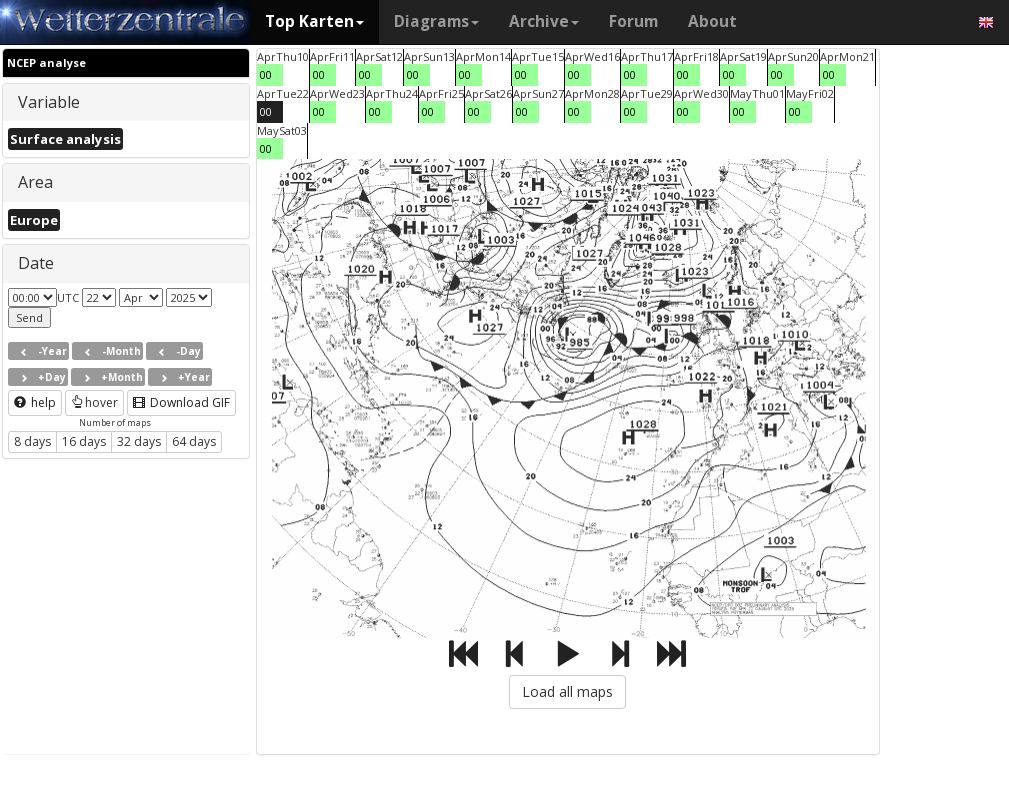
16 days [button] (84, 441)
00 (266, 74)
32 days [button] (139, 441)
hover (94, 402)
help (35, 402)
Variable (49, 102)
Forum (633, 21)
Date (36, 263)
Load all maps (567, 691)
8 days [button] (32, 441)
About (712, 21)
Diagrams (436, 21)
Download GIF (181, 402)
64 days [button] (194, 441)
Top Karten (314, 21)
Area (35, 182)
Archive (544, 21)
